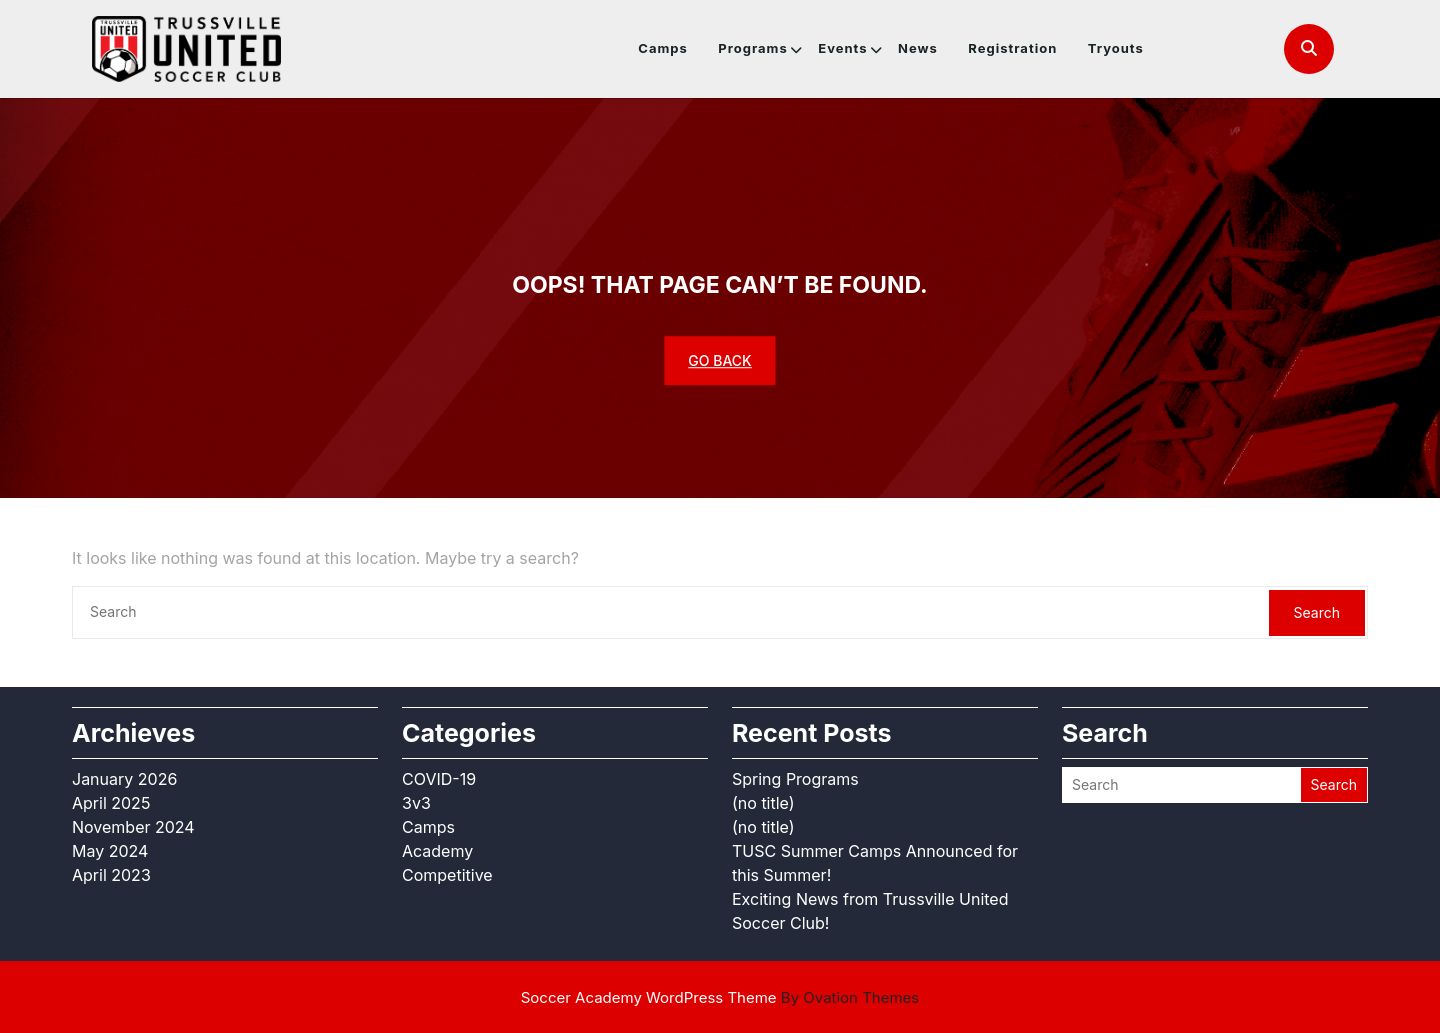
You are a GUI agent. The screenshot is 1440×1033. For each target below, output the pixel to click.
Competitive (447, 875)
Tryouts (1116, 48)
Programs (752, 48)
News (918, 48)
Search (1317, 612)
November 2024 (133, 827)
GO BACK (719, 360)
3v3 (416, 803)
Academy (437, 851)
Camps (663, 48)
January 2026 (124, 779)
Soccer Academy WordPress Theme (720, 997)
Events (842, 48)
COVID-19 (439, 779)
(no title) (763, 803)
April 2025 (111, 803)
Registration (1012, 48)
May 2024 (110, 851)
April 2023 (111, 875)
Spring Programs (795, 779)
